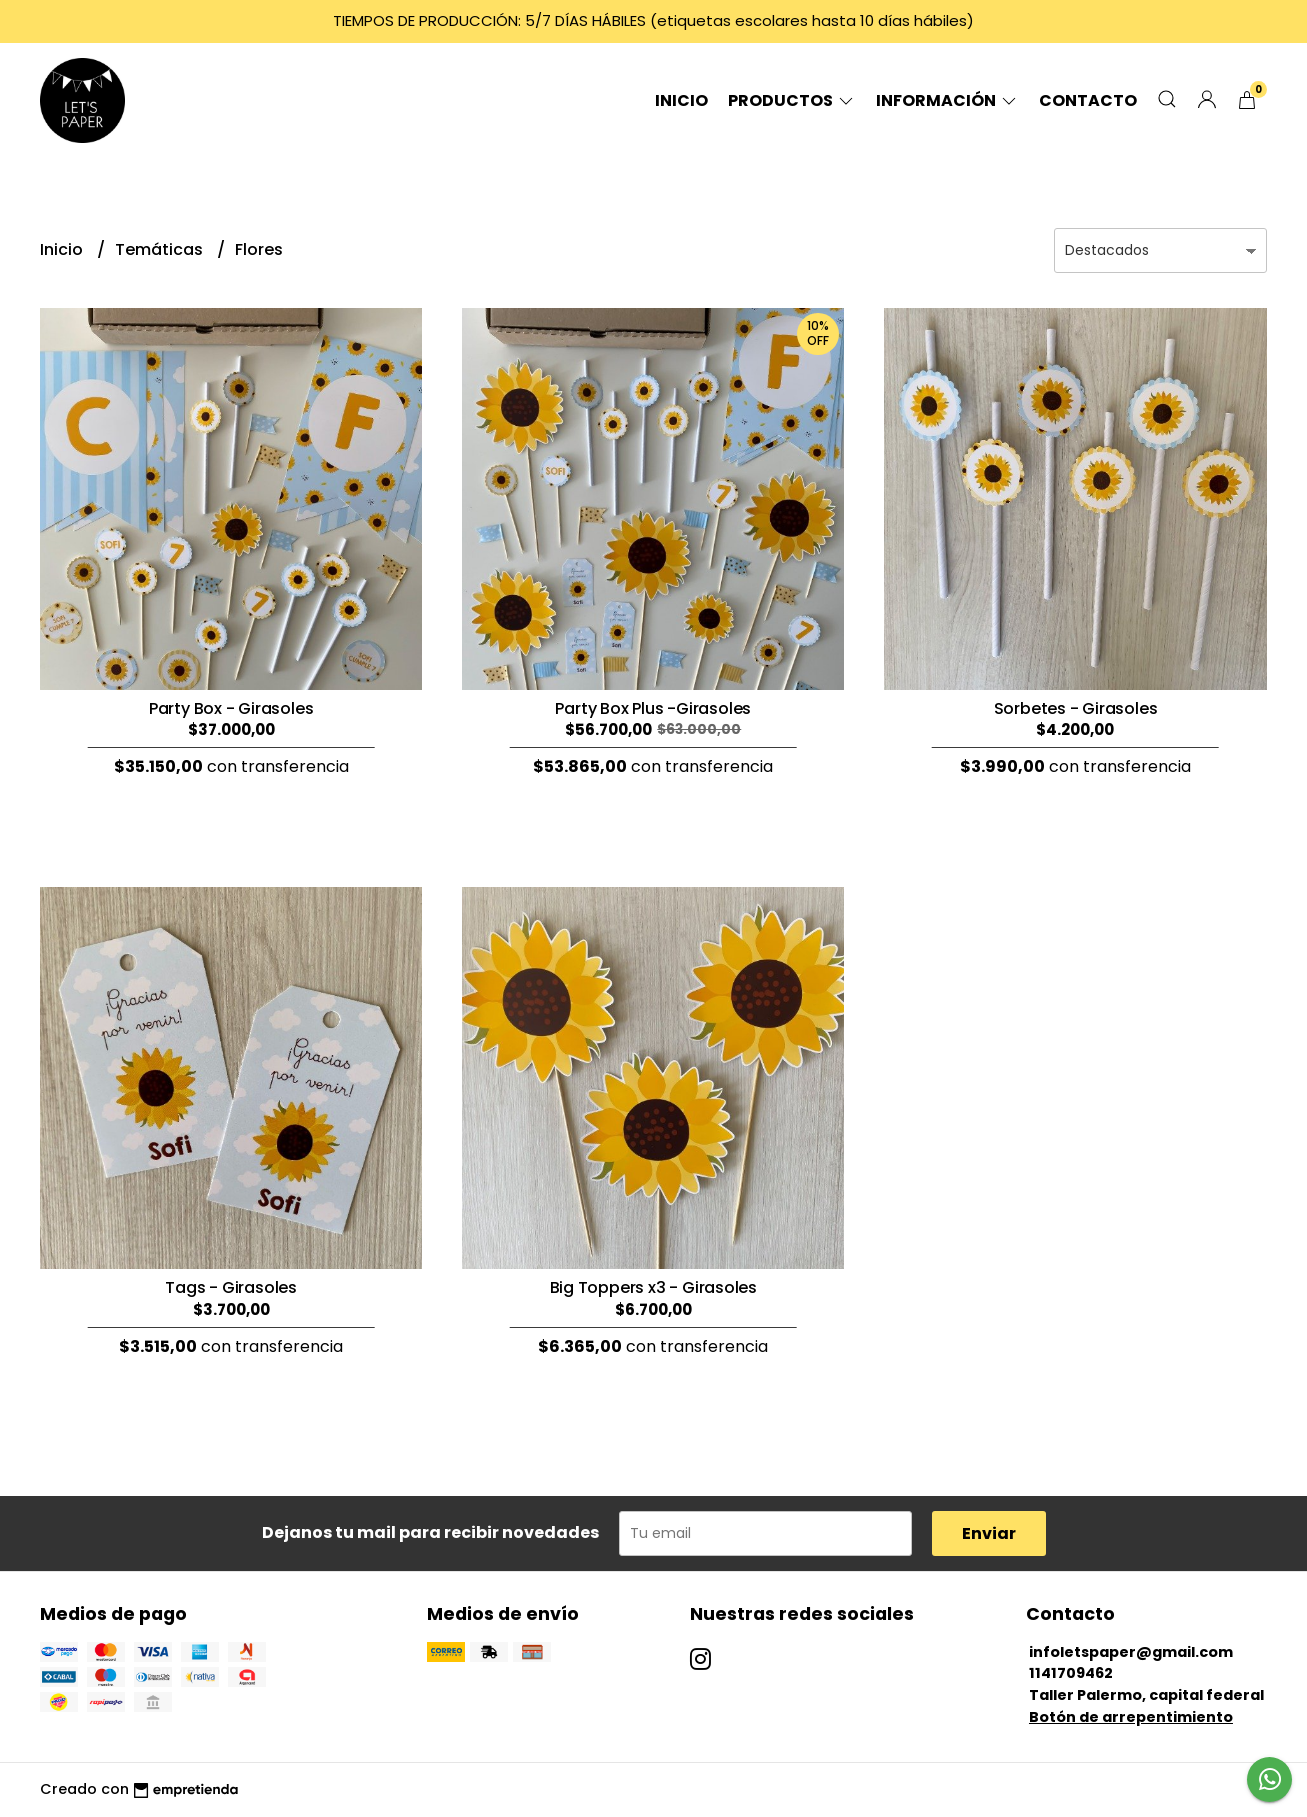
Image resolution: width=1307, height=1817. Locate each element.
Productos (792, 100)
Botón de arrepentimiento (1131, 1717)
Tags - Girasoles (231, 1287)
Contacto (1088, 100)
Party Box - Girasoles (231, 708)
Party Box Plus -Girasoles (653, 708)
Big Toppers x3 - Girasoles (654, 1287)
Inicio (681, 100)
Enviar (989, 1533)
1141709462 (1071, 1673)
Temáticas (161, 249)
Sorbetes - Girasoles (1076, 708)
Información (947, 100)
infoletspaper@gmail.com (1131, 1652)
